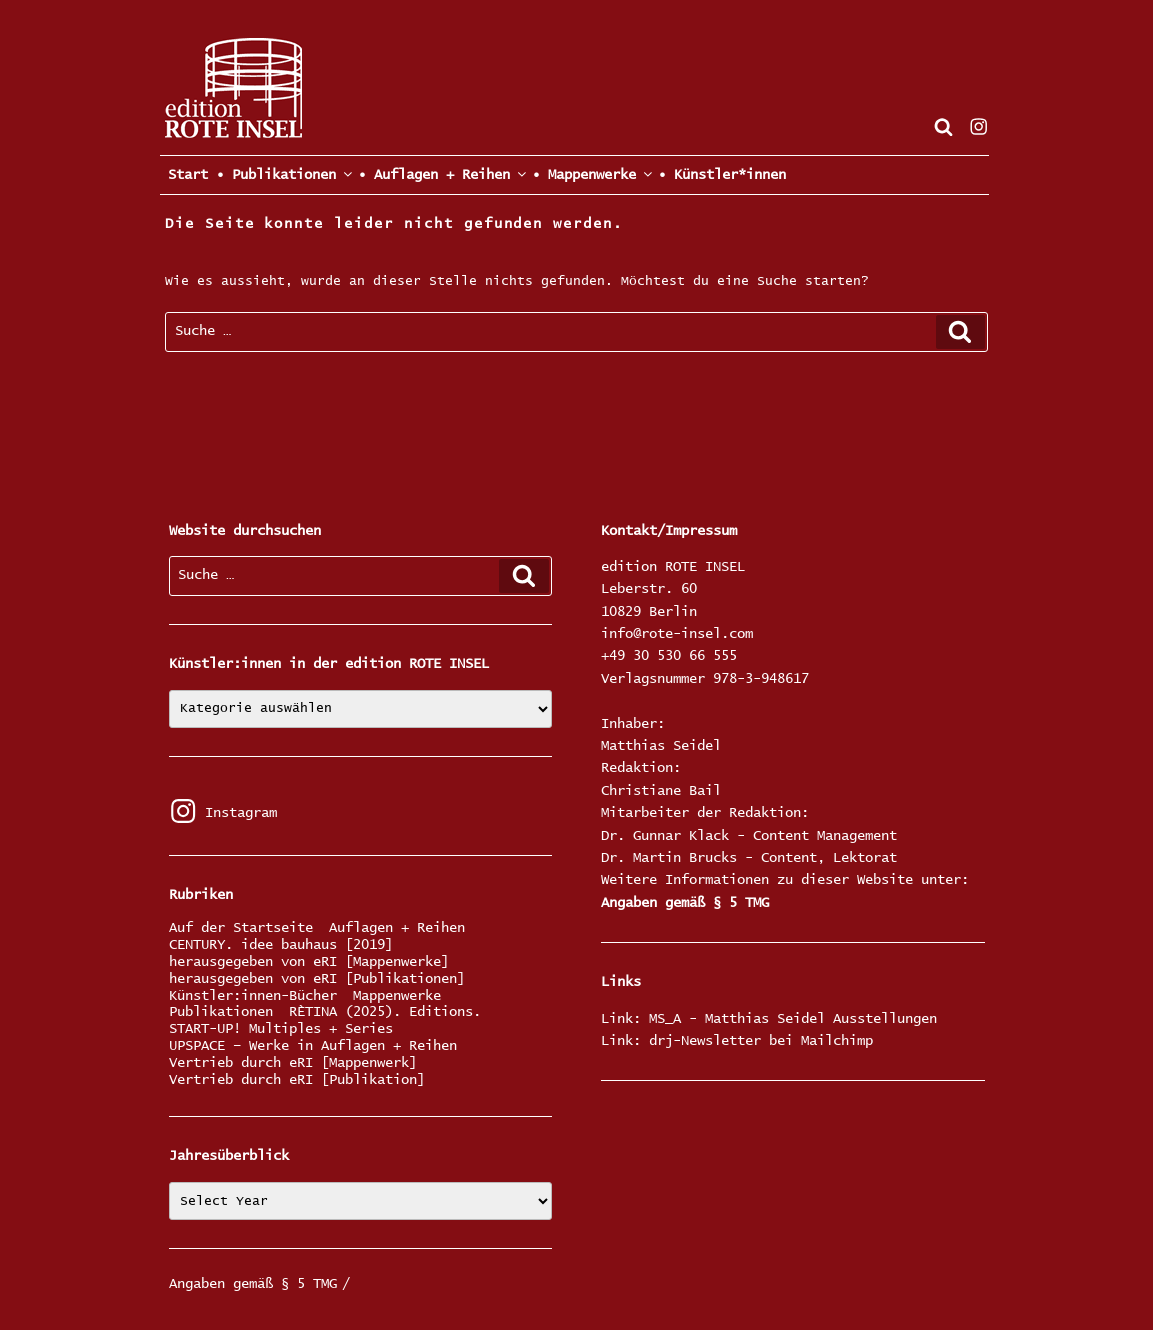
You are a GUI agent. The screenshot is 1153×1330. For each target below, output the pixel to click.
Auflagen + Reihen (397, 928)
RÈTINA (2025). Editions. (385, 1012)
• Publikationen (283, 174)
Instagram (223, 813)
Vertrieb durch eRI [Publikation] (297, 1080)
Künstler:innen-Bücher (253, 996)
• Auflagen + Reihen (441, 174)
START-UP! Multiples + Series (281, 1029)
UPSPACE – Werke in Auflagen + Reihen (313, 1046)
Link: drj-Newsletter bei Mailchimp (737, 1041)
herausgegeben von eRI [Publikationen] (317, 979)
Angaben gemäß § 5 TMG (685, 903)
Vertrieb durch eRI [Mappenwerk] (293, 1063)
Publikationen (221, 1012)
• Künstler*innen (722, 175)
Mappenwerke (397, 996)
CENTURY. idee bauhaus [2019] (281, 945)
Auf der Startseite (241, 928)
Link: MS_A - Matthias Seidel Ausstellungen (769, 1019)
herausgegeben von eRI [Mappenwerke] (309, 962)
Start (184, 175)
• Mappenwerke (591, 174)
